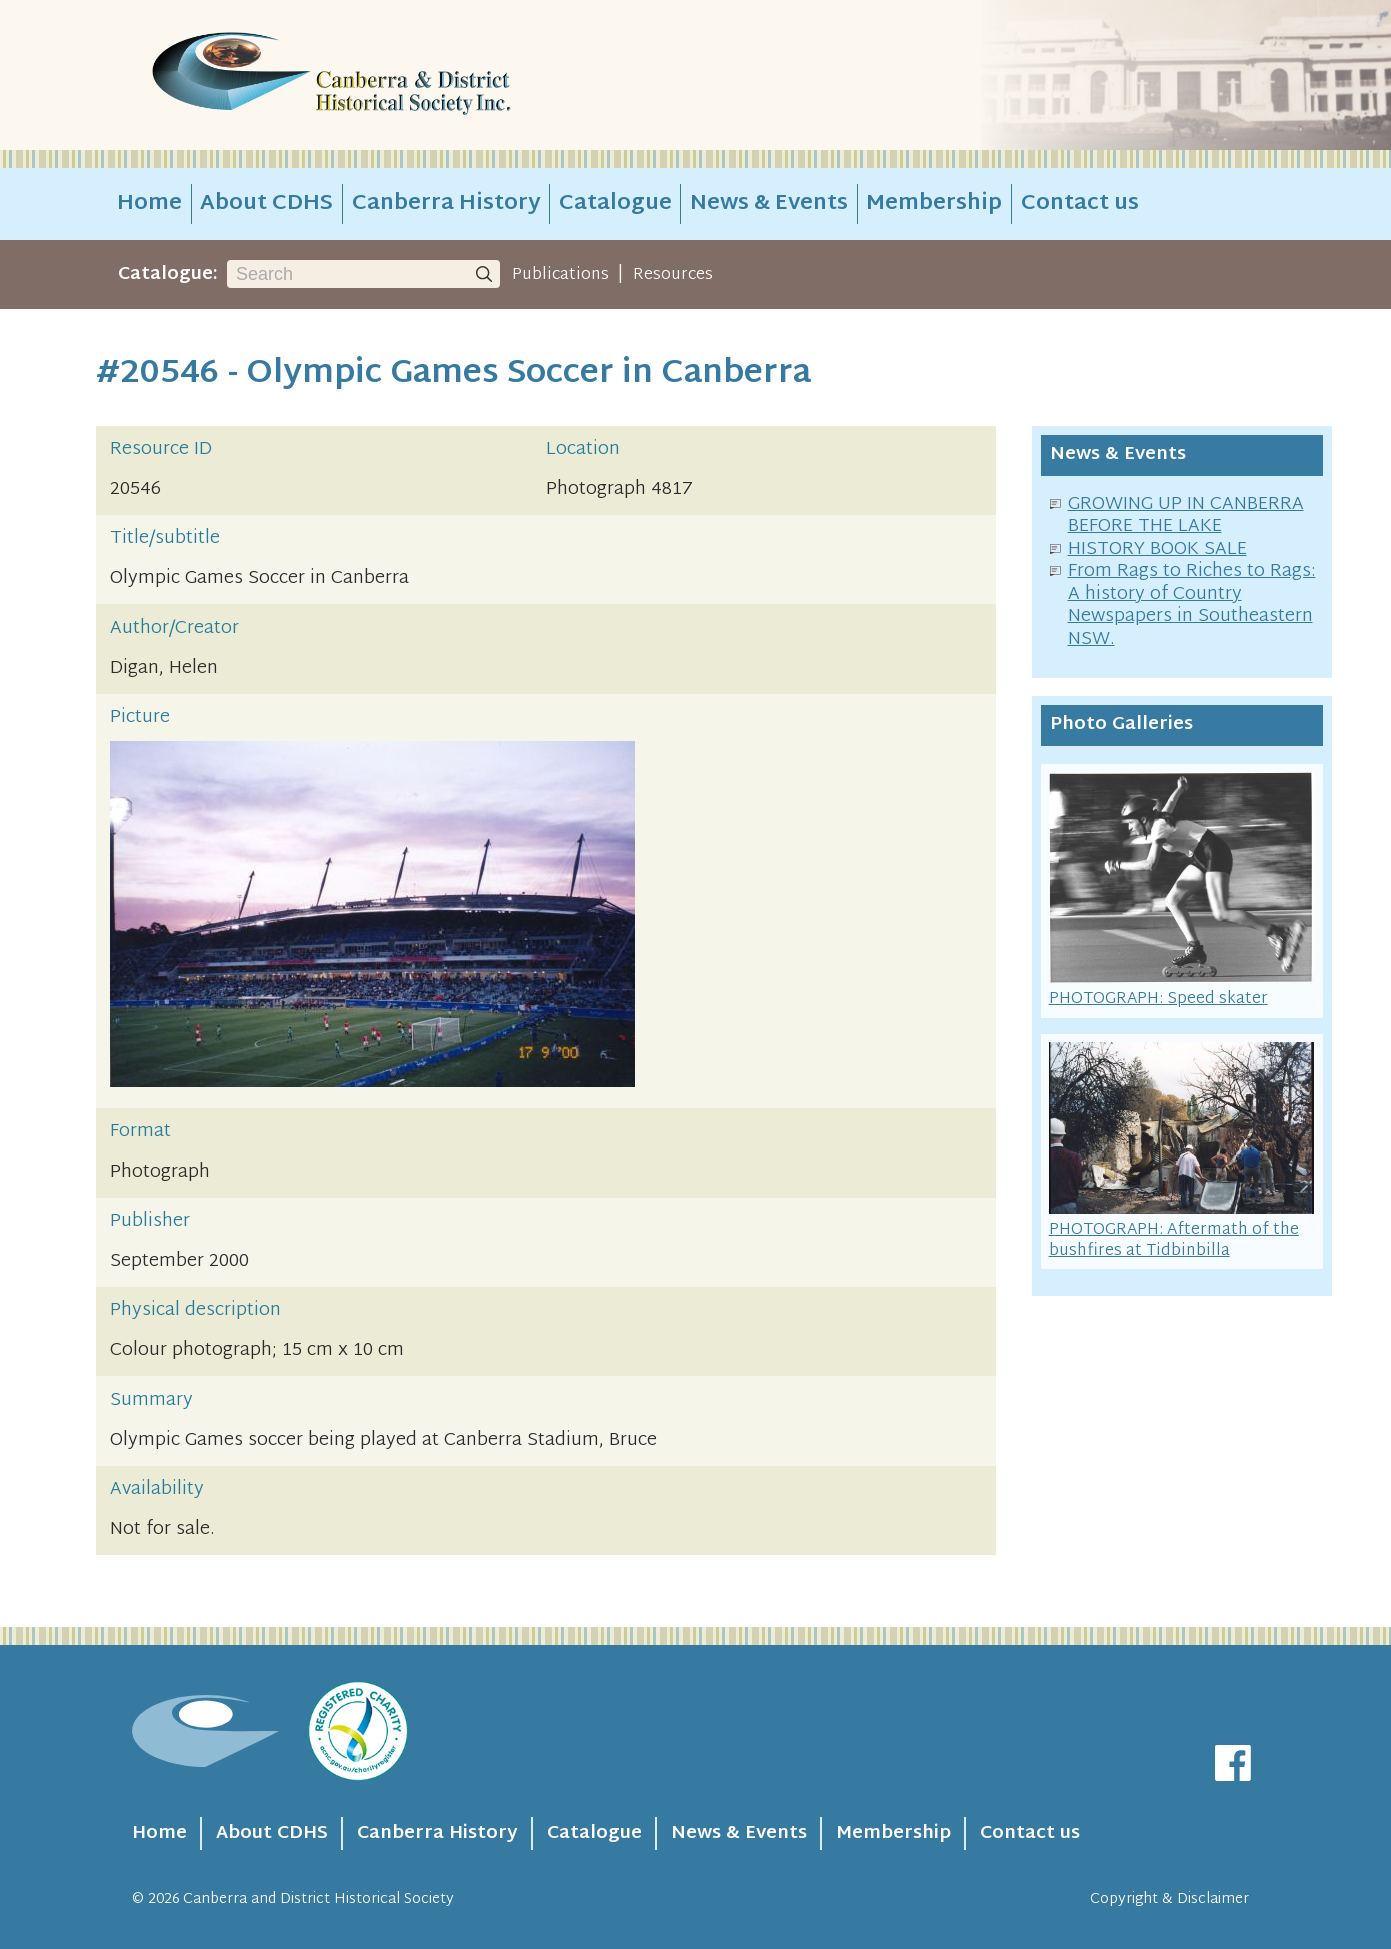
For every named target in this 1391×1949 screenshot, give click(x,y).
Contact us (1080, 204)
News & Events (769, 204)
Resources (673, 275)
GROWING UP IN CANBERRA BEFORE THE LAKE (1186, 516)
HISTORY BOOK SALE (1157, 549)
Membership (934, 204)
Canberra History (446, 204)
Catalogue (615, 204)
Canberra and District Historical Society (318, 1899)
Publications (560, 275)
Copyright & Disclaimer (1169, 1899)
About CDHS (266, 204)
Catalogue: (168, 274)
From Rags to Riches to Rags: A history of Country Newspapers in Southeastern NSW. (1192, 605)
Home (149, 204)
